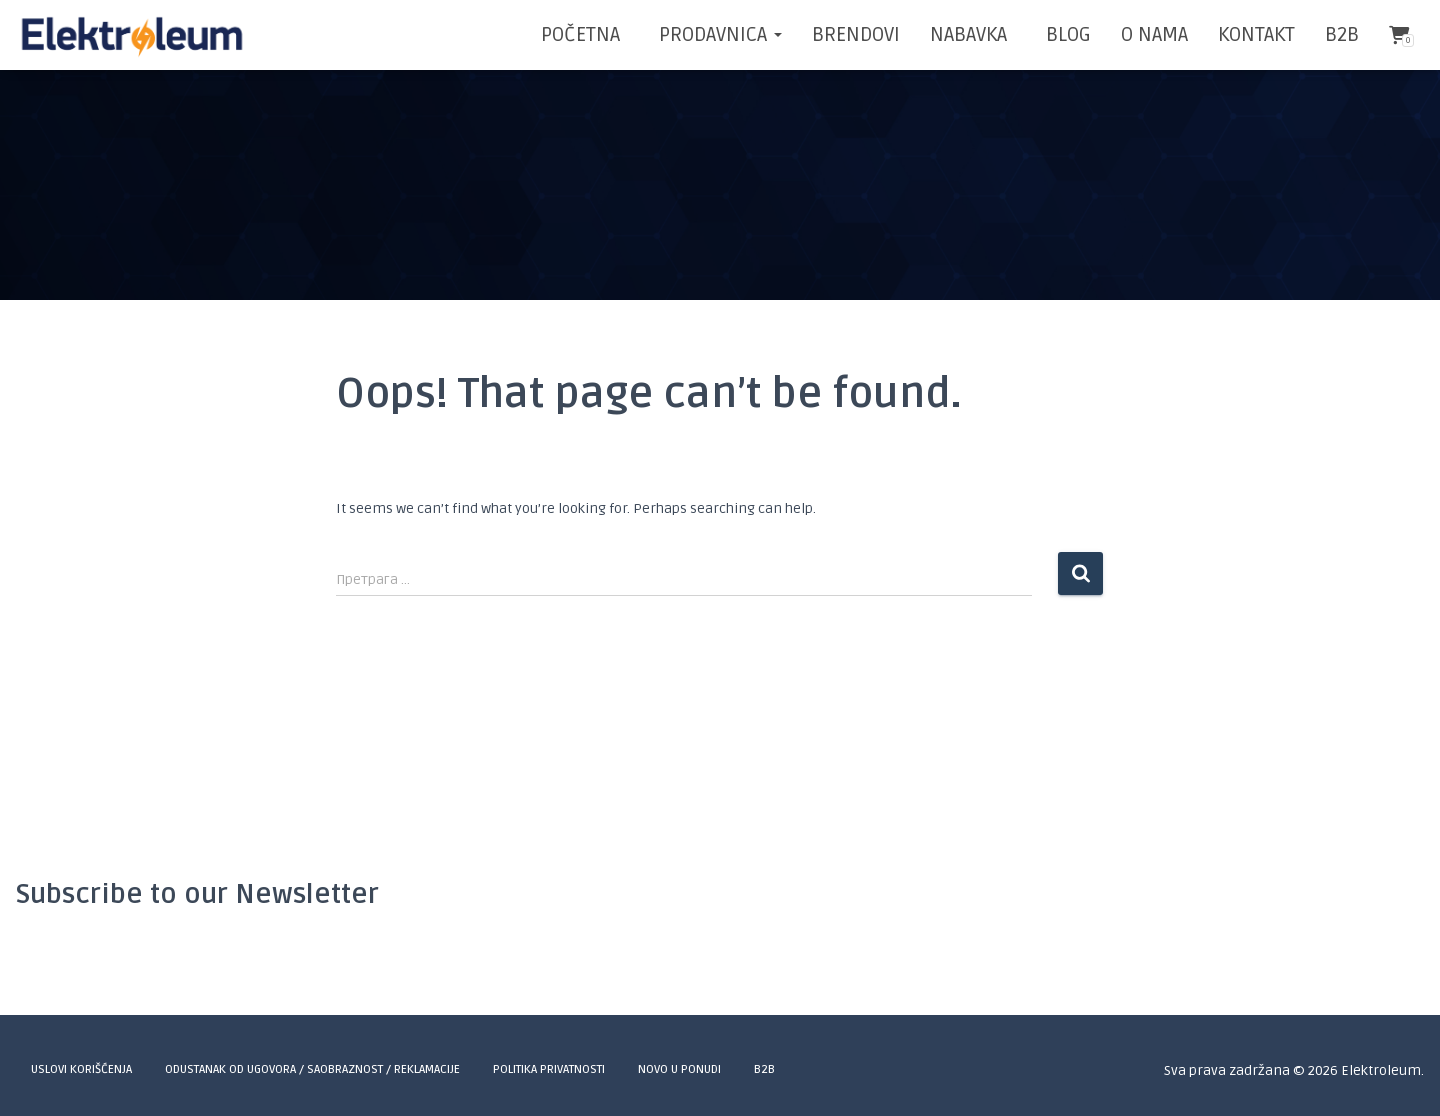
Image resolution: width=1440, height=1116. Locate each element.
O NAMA (1154, 35)
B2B (1342, 35)
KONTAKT (1256, 35)
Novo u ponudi (679, 1069)
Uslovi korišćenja (81, 1069)
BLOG (1066, 35)
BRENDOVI (856, 35)
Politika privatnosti (549, 1069)
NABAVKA (968, 35)
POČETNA (580, 35)
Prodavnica (718, 35)
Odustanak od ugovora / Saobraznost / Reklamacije (312, 1069)
